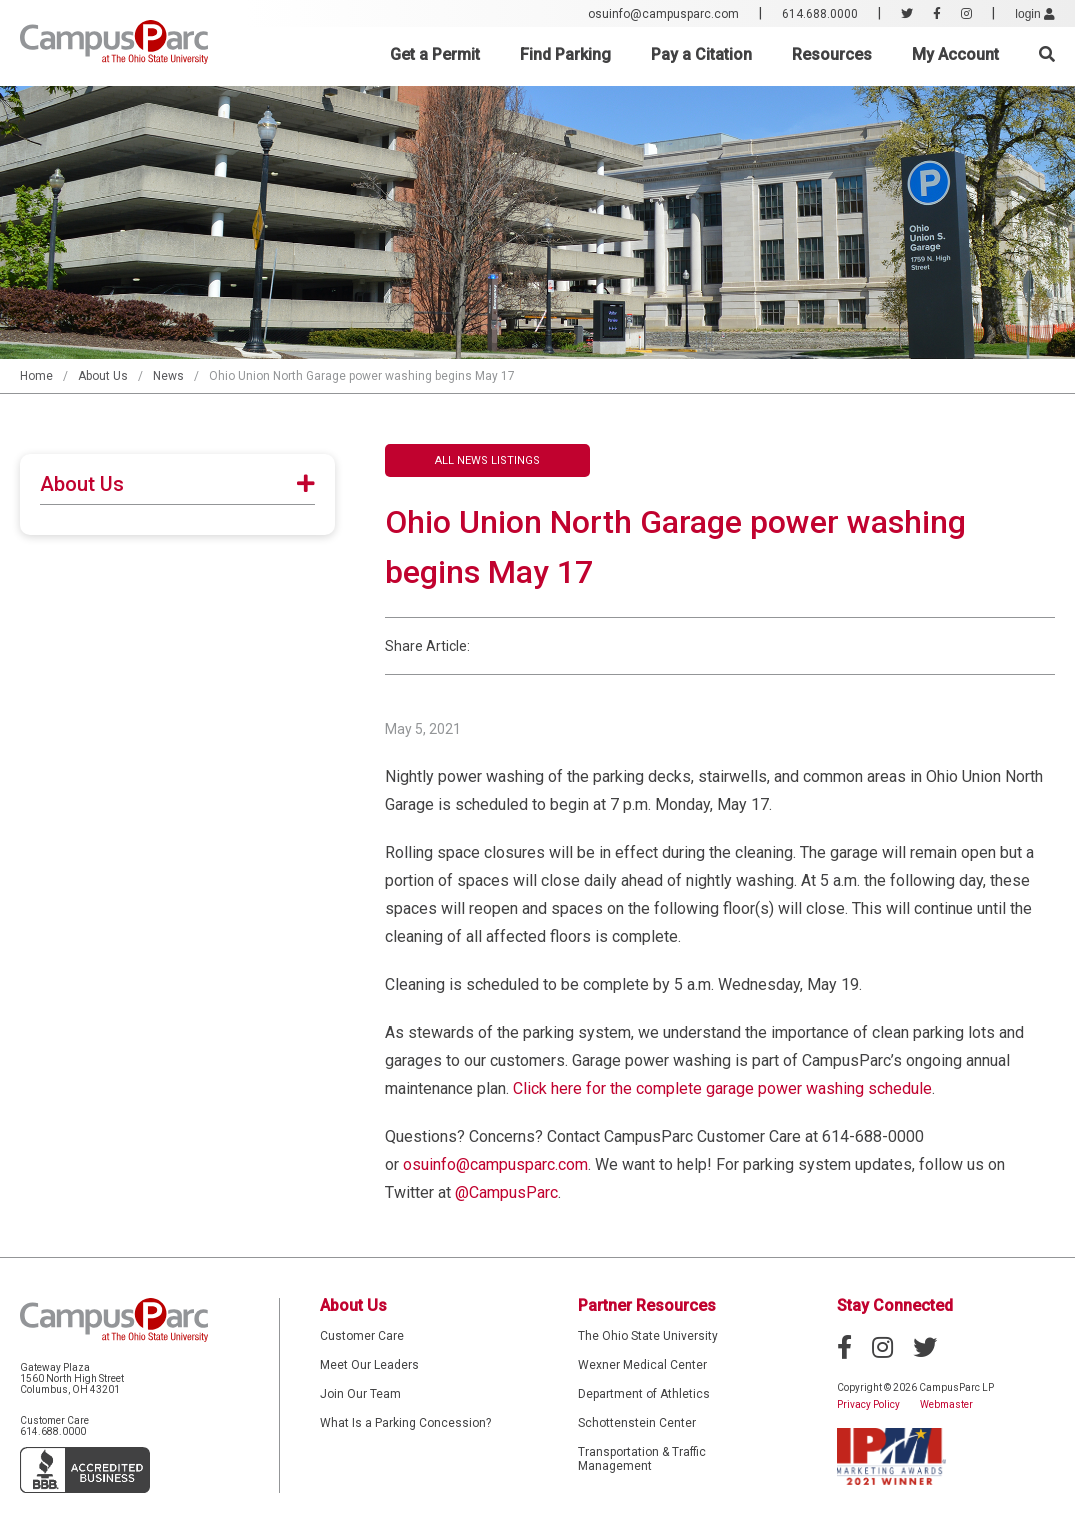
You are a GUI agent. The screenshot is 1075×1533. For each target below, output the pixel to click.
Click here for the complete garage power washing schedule (722, 1088)
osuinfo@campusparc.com (663, 14)
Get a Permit (435, 54)
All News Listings (487, 460)
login (1035, 14)
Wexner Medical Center (642, 1365)
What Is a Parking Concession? (405, 1423)
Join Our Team (360, 1394)
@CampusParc (506, 1192)
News (168, 376)
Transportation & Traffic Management (642, 1459)
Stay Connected (895, 1305)
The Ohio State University (648, 1336)
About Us (103, 376)
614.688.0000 (820, 14)
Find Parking (565, 54)
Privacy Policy (868, 1404)
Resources (832, 54)
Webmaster (946, 1404)
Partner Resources (647, 1305)
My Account (955, 54)
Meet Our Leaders (369, 1365)
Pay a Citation (701, 54)
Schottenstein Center (637, 1423)
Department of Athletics (644, 1394)
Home (36, 376)
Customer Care (362, 1336)
